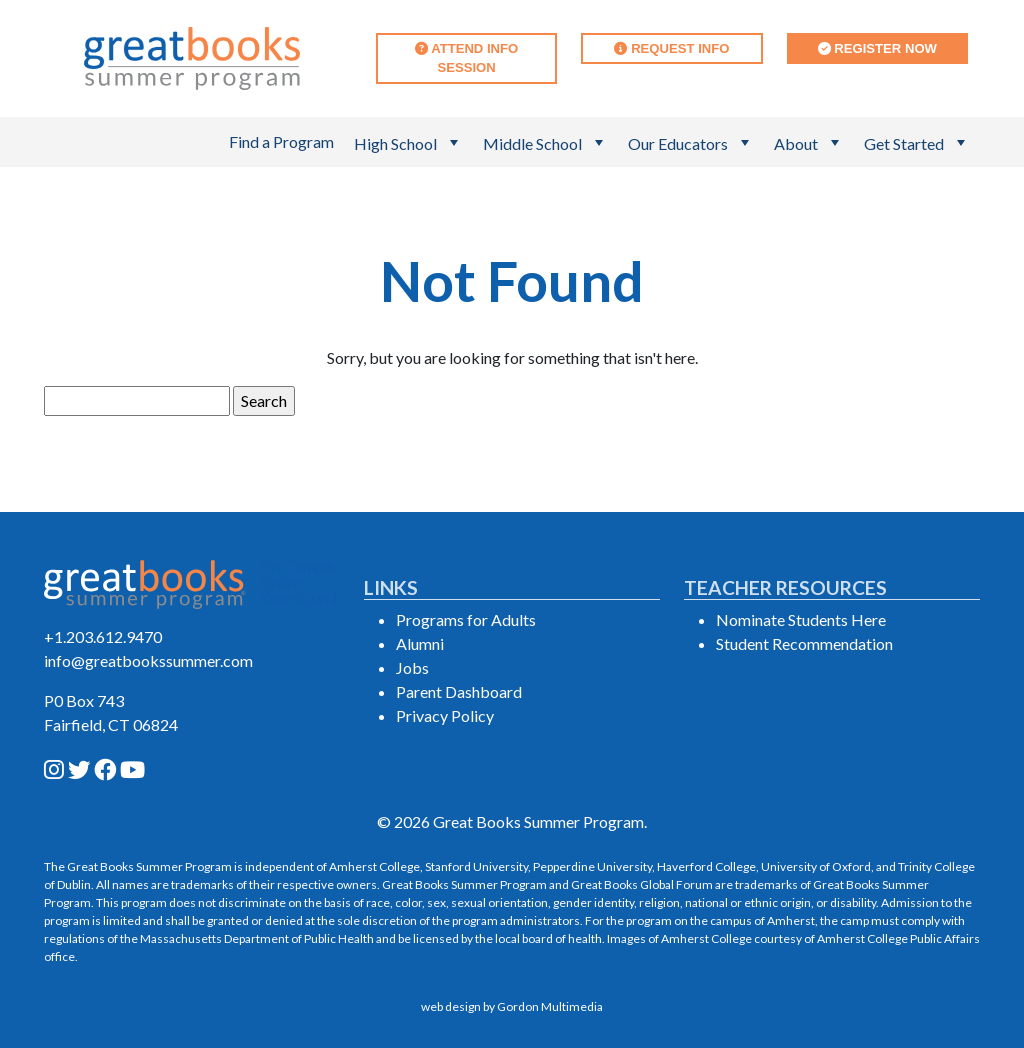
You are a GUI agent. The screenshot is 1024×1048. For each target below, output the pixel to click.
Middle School (545, 142)
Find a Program (281, 141)
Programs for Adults (466, 619)
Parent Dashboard (459, 691)
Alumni (420, 643)
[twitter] (79, 769)
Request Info (671, 48)
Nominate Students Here (801, 619)
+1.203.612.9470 (103, 636)
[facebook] (105, 769)
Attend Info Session (466, 58)
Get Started (917, 142)
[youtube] (132, 769)
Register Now (877, 48)
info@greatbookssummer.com (148, 660)
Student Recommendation (804, 643)
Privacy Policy (445, 715)
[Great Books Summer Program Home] (192, 58)
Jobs (412, 667)
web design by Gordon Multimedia (512, 1006)
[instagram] (54, 769)
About (809, 142)
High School (408, 142)
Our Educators (691, 142)
